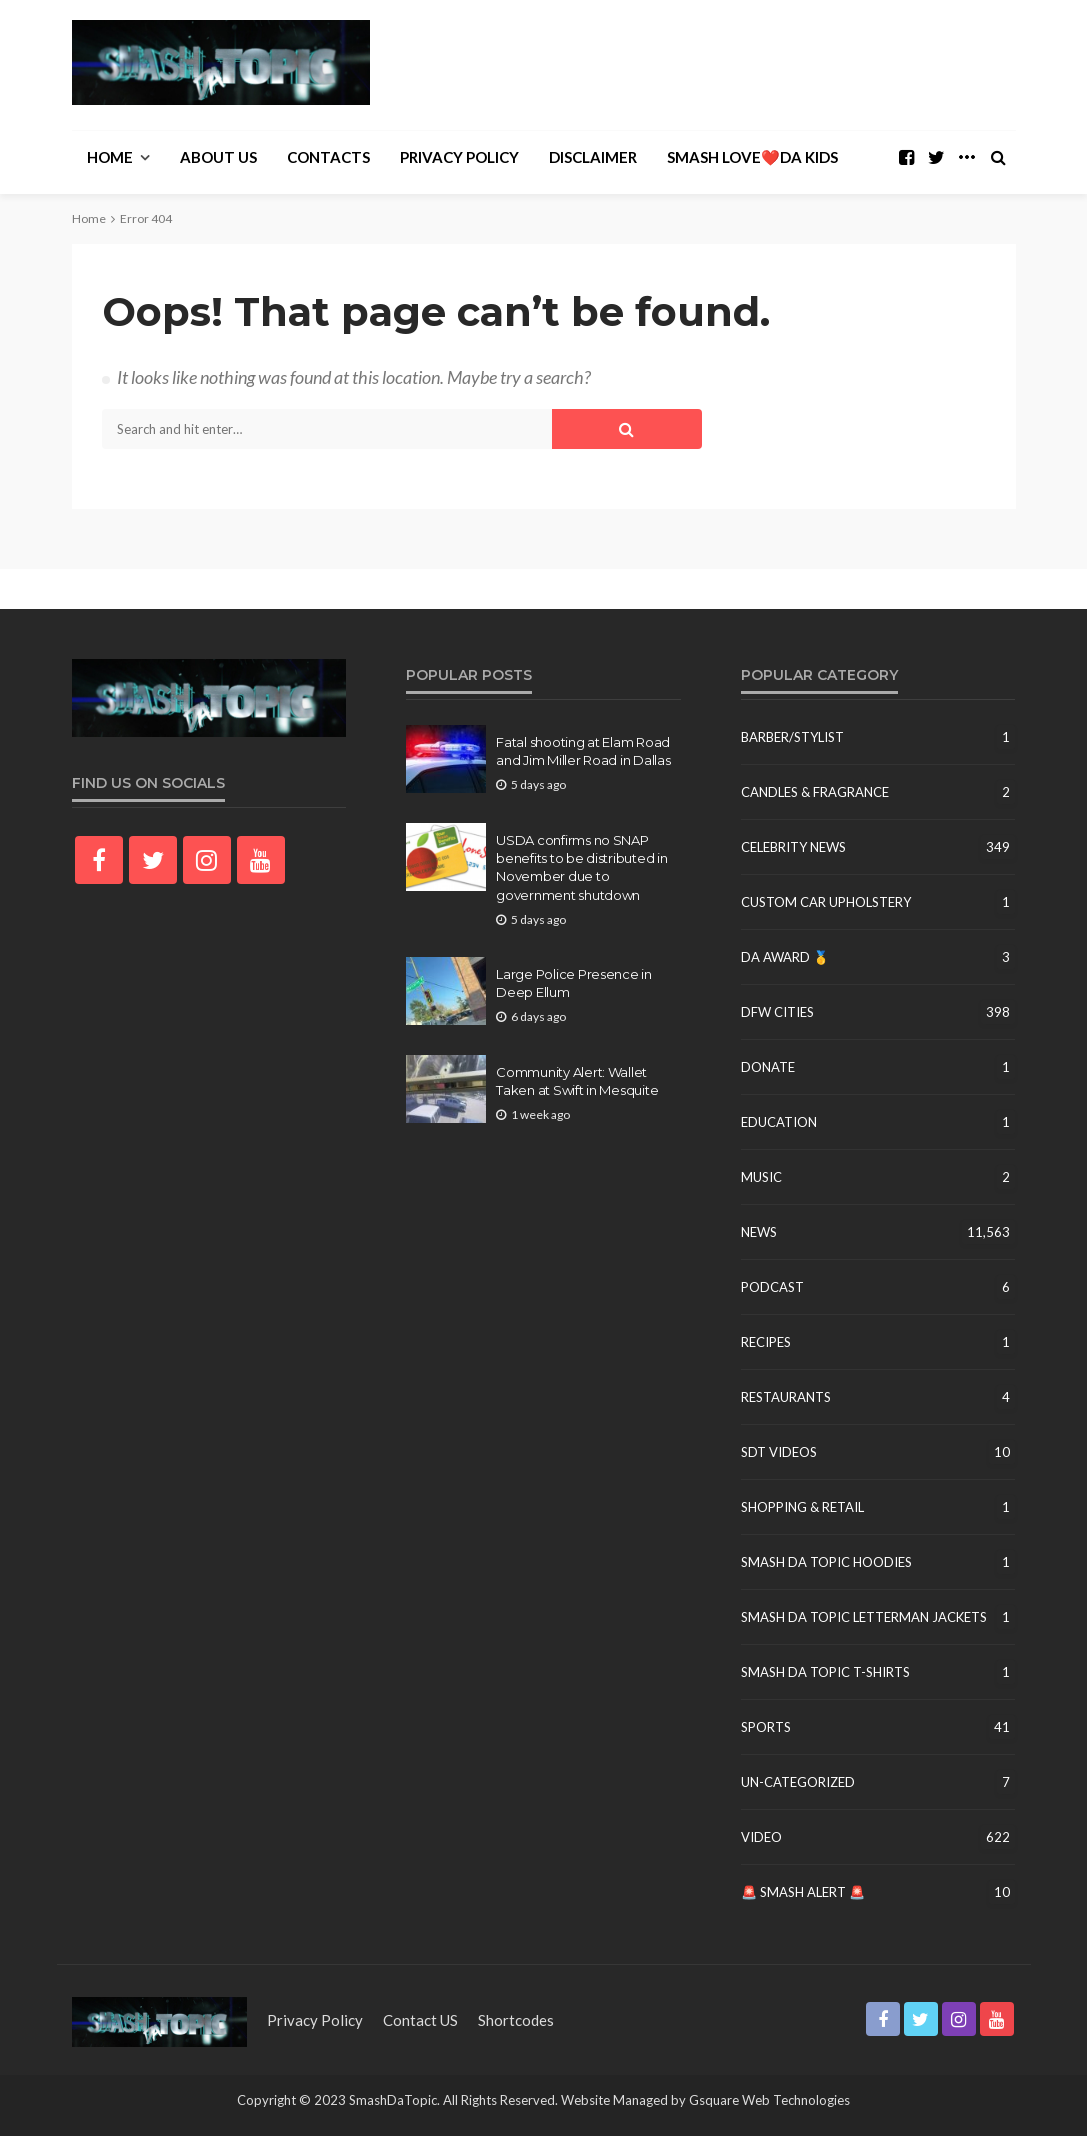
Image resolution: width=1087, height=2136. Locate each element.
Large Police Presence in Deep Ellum (574, 983)
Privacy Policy (459, 157)
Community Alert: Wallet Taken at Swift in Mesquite (577, 1081)
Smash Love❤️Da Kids (752, 157)
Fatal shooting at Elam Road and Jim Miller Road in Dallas (583, 751)
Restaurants (786, 1397)
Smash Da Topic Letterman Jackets (864, 1617)
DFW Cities (777, 1012)
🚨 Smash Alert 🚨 (803, 1892)
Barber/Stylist (792, 737)
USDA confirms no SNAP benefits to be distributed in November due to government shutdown (581, 867)
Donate (768, 1067)
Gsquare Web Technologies (769, 2100)
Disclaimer (593, 157)
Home (110, 157)
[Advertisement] (782, 62)
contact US (420, 2020)
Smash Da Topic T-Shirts (825, 1672)
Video (761, 1837)
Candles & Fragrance (815, 792)
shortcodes (516, 2020)
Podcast (772, 1287)
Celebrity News (793, 847)
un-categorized (798, 1782)
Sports (766, 1727)
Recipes (766, 1342)
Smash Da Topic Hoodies (826, 1562)
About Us (218, 157)
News (759, 1232)
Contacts (328, 157)
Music (761, 1177)
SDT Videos (779, 1452)
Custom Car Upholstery (826, 902)
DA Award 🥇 (785, 957)
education (779, 1122)
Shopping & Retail (802, 1507)
